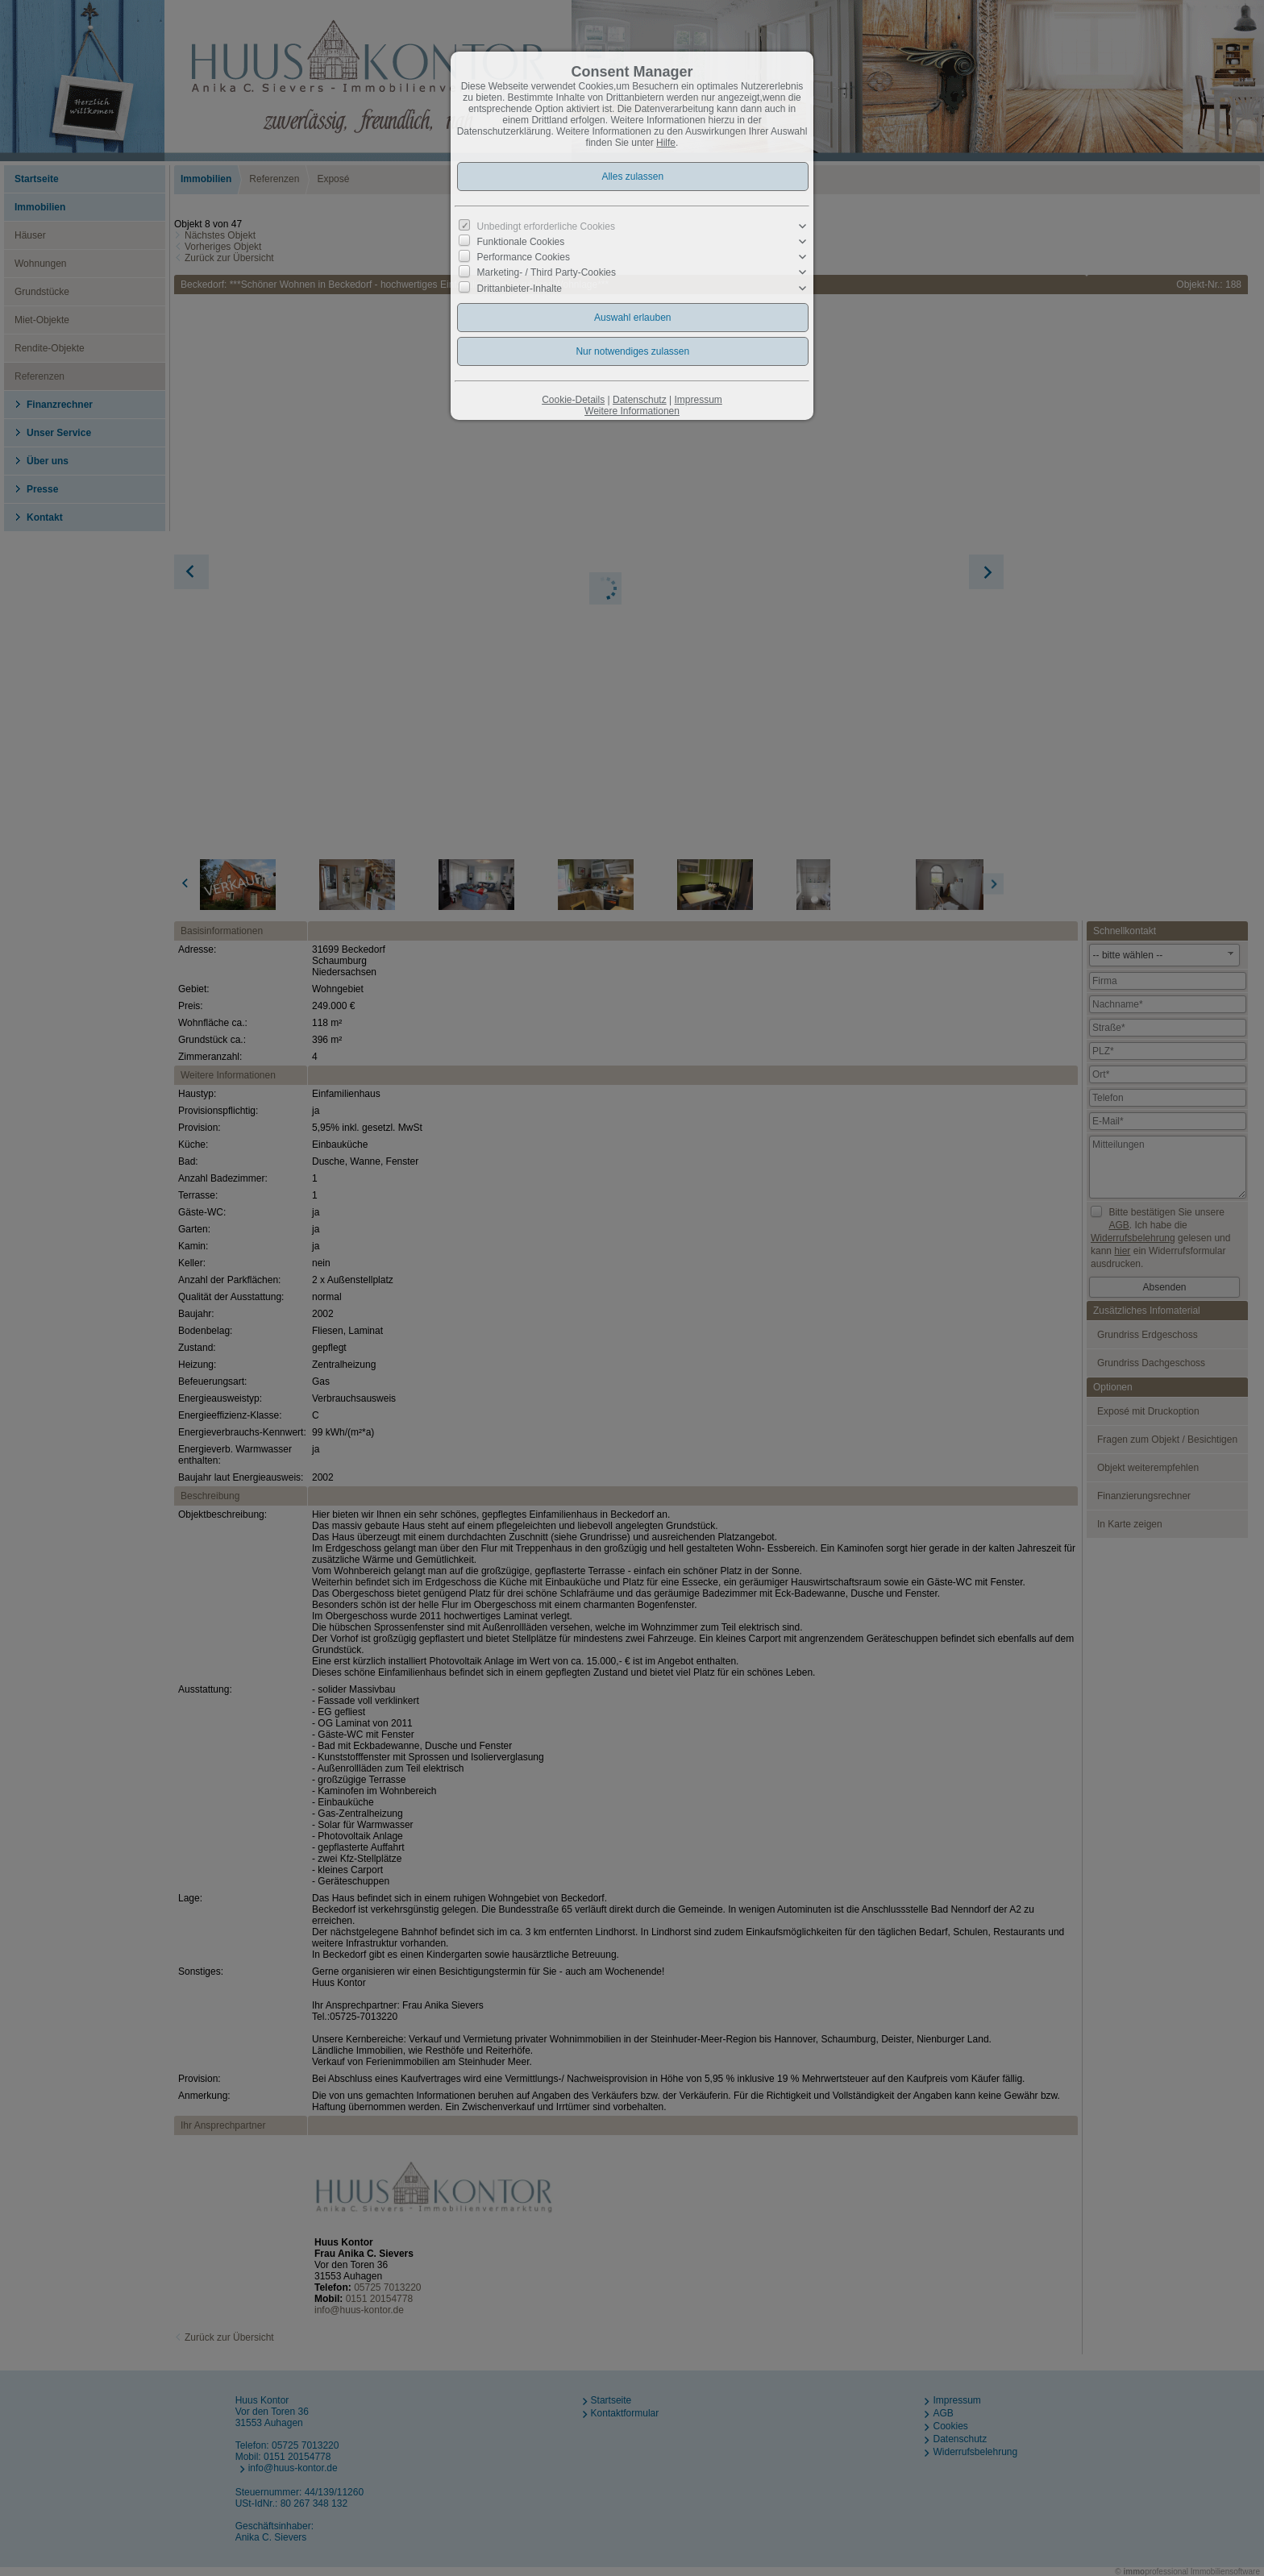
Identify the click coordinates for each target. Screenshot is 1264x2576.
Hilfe (666, 142)
